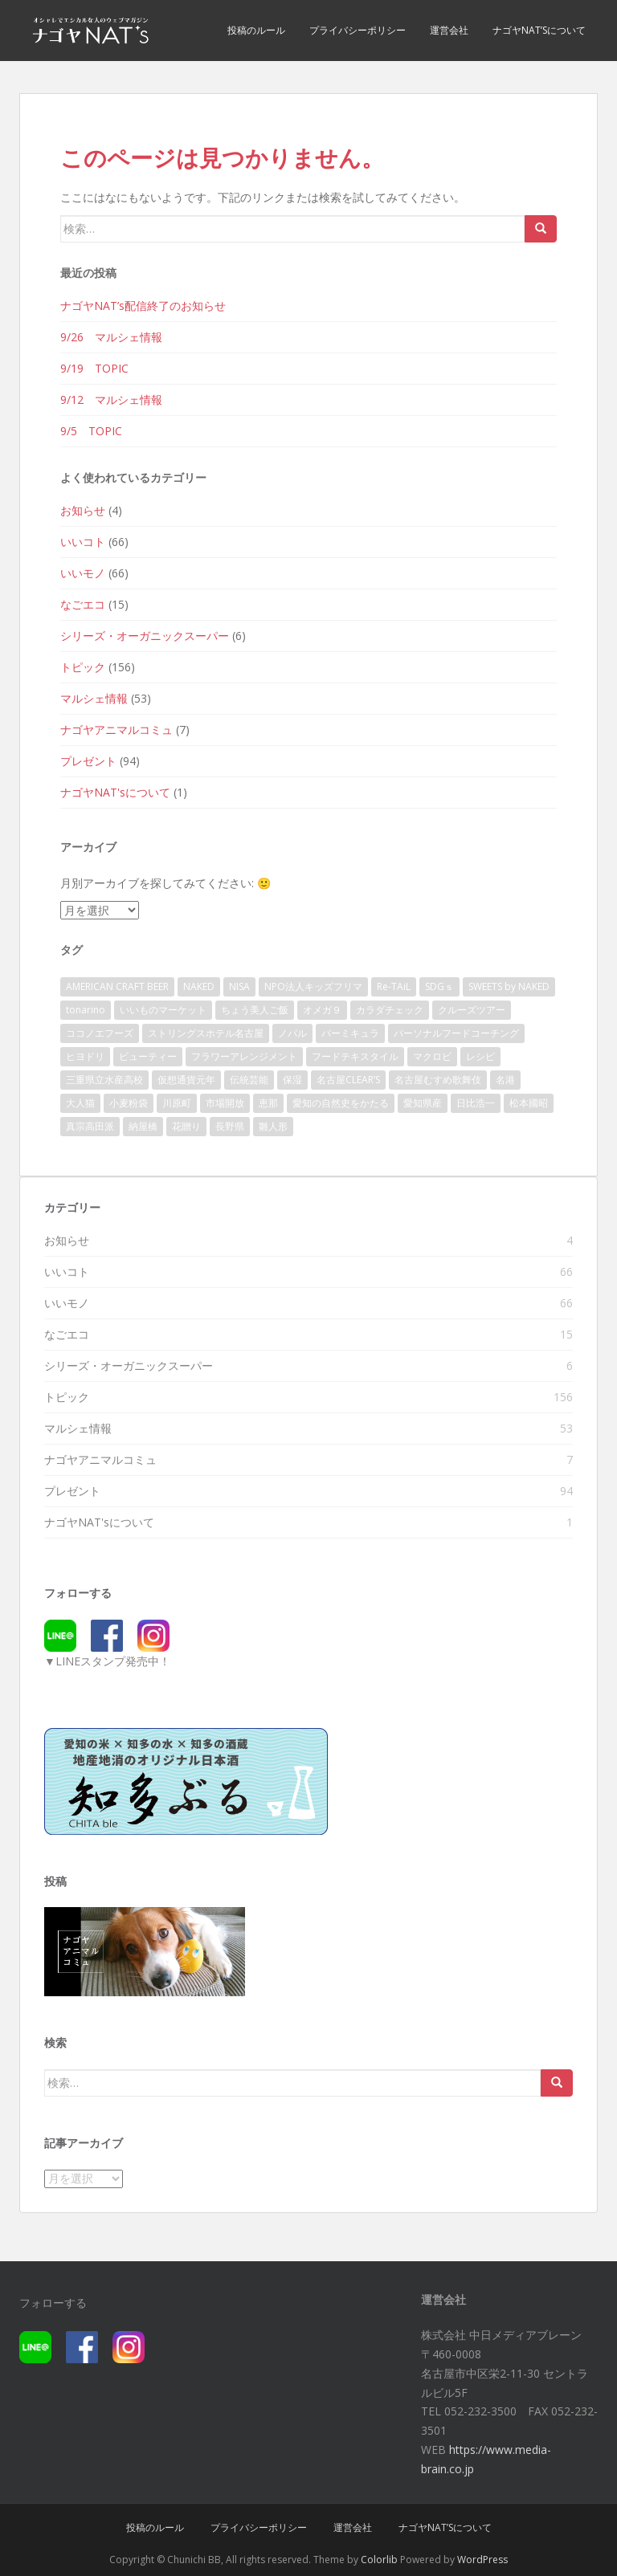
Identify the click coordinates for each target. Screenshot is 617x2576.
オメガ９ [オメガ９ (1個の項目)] (322, 1010)
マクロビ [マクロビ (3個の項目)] (432, 1056)
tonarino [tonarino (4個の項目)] (85, 1010)
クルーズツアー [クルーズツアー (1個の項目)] (471, 1010)
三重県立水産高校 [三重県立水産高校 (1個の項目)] (104, 1079)
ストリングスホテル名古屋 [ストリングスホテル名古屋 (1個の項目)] (206, 1033)
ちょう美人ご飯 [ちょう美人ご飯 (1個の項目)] (254, 1010)
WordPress (482, 2559)
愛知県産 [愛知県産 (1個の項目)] (422, 1103)
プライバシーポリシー (357, 30)
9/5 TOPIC (91, 430)
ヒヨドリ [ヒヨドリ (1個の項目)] (85, 1056)
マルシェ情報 (94, 698)
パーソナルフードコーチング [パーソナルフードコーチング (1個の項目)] (456, 1033)
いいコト (82, 541)
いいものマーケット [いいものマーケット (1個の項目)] (163, 1010)
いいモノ (82, 573)
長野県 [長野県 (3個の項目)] (229, 1126)
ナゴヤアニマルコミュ (116, 729)
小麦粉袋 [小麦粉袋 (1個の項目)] (128, 1103)
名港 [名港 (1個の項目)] (505, 1079)
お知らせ (82, 510)
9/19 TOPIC (94, 368)
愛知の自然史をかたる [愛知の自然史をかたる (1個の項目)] (340, 1103)
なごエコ (82, 604)
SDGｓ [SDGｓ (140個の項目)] (439, 986)
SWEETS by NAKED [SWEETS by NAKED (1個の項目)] (509, 986)
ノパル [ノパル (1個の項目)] (292, 1033)
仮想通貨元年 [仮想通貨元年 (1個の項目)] (186, 1079)
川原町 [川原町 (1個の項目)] (176, 1103)
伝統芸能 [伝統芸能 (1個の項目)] (249, 1079)
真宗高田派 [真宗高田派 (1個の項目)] (90, 1126)
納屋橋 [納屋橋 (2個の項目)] (143, 1126)
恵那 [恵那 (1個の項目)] (268, 1103)
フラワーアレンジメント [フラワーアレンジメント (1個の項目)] (244, 1056)
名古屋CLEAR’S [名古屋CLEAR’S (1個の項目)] (348, 1079)
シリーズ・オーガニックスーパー (144, 635)
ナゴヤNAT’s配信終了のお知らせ (143, 305)
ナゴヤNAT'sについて (115, 792)
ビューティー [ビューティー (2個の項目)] (148, 1056)
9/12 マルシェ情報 (111, 399)
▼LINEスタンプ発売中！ (107, 1661)
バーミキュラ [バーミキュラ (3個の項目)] (350, 1033)
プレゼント (88, 760)
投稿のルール (256, 30)
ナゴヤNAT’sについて (539, 30)
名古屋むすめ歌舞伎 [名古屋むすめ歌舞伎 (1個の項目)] (437, 1079)
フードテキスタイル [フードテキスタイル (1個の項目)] (355, 1056)
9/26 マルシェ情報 (111, 336)
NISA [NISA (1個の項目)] (239, 986)
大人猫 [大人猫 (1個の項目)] (80, 1103)
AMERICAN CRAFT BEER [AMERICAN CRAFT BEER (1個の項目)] (117, 986)
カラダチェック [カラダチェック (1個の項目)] (389, 1010)
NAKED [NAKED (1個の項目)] (199, 986)
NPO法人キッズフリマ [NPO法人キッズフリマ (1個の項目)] (313, 986)
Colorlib (379, 2559)
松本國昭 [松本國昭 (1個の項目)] (528, 1103)
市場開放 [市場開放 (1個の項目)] (225, 1103)
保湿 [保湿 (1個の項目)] (292, 1079)
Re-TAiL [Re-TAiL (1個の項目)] (394, 986)
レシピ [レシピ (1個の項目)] (480, 1056)
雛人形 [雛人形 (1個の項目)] (273, 1126)
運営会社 (449, 30)
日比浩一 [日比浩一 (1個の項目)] (475, 1103)
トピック (82, 667)
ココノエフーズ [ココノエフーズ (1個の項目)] (99, 1033)
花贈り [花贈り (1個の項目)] (186, 1126)
